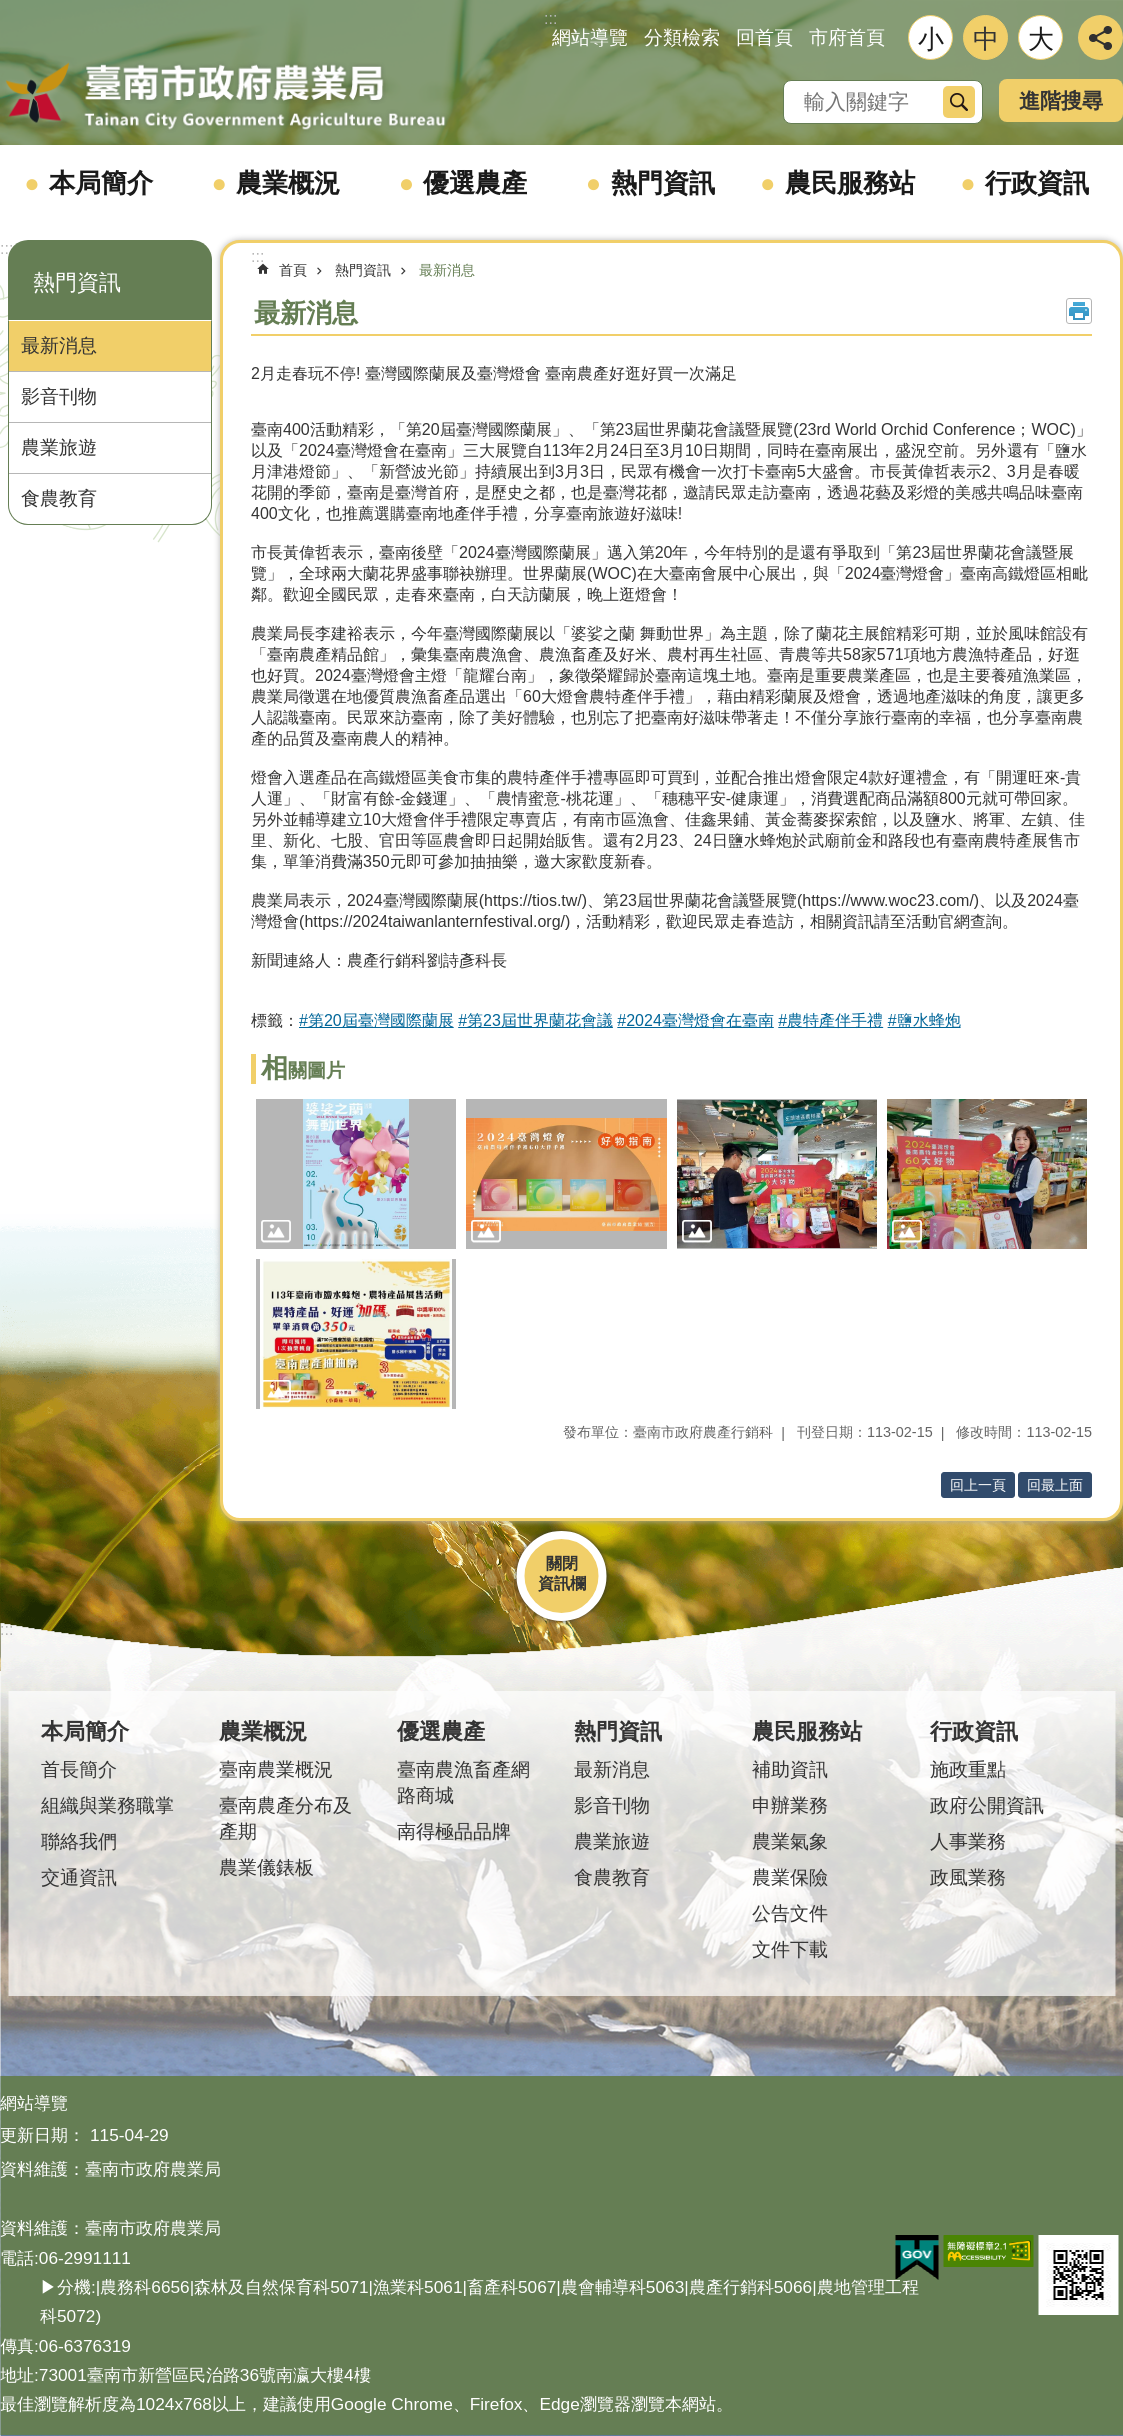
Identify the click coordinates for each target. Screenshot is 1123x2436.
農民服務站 (850, 183)
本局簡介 (101, 183)
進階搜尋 (1061, 100)
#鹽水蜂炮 (924, 1020)
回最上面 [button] (1055, 1485)
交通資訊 (79, 1877)
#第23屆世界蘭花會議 (535, 1020)
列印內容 (1079, 311)
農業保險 (790, 1877)
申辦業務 (790, 1805)
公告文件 (790, 1913)
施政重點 (968, 1769)
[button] (356, 1174)
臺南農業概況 (276, 1769)
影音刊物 (59, 396)
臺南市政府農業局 (225, 97)
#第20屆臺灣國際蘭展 (376, 1020)
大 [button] (1041, 39)
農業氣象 (790, 1841)
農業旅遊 (59, 447)
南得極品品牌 (454, 1831)
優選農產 (475, 183)
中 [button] (986, 39)
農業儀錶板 (266, 1867)
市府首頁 (847, 37)
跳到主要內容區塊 (10, 10)
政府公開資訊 (987, 1805)
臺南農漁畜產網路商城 (463, 1782)
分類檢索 (682, 37)
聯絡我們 (79, 1841)
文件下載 (790, 1949)
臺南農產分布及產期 (285, 1818)
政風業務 (968, 1877)
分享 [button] (1100, 37)
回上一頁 (978, 1485)
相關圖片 (303, 1070)
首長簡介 (79, 1769)
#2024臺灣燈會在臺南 (695, 1020)
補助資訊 (790, 1769)
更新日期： (42, 2135)
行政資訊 (1037, 183)
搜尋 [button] (959, 102)
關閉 (562, 1563)
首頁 (293, 270)
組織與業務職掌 (107, 1805)
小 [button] (931, 39)
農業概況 (288, 183)
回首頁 (764, 37)
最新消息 (59, 345)
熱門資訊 (663, 183)
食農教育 (59, 498)
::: (6, 248)
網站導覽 (590, 37)
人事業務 (968, 1841)
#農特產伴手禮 (830, 1020)
